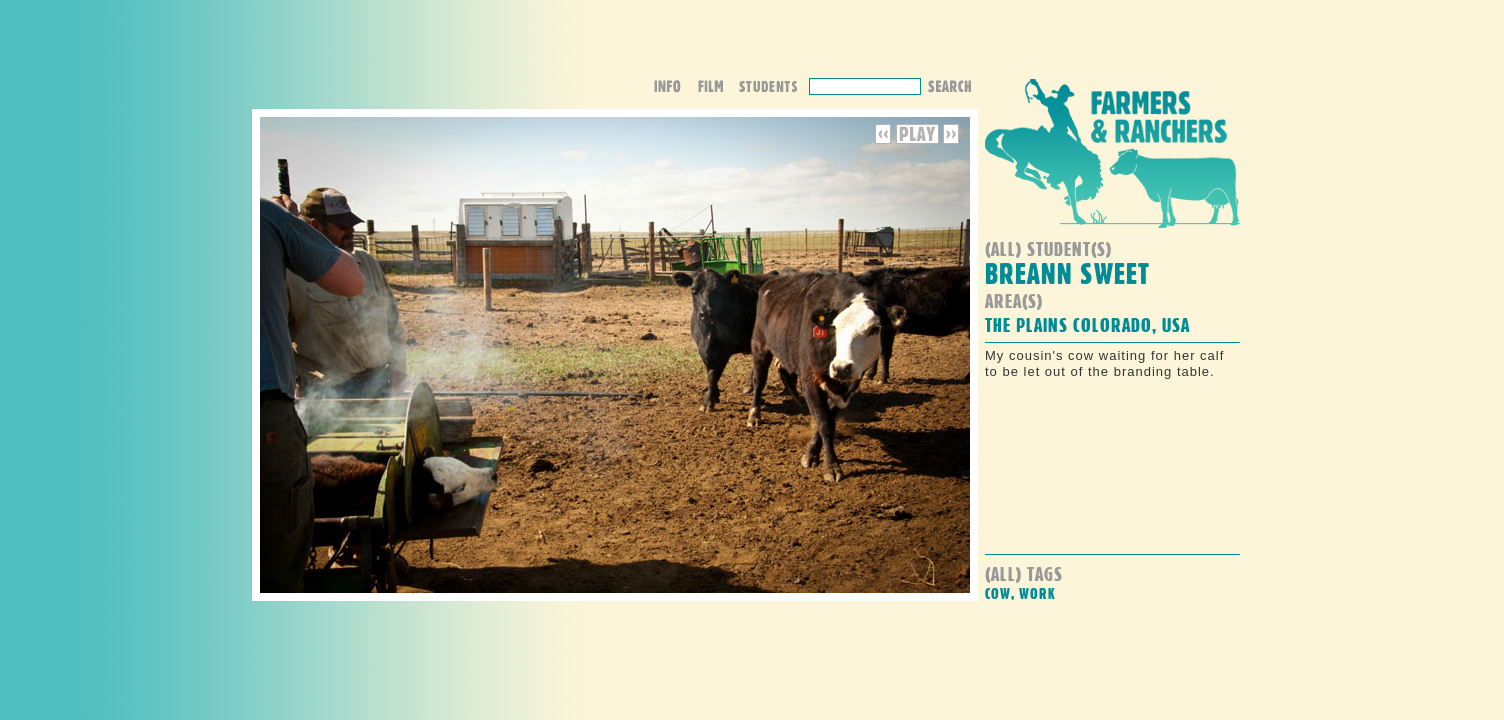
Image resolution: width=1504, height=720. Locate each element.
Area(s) (1014, 300)
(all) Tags (1024, 573)
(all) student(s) (1048, 248)
